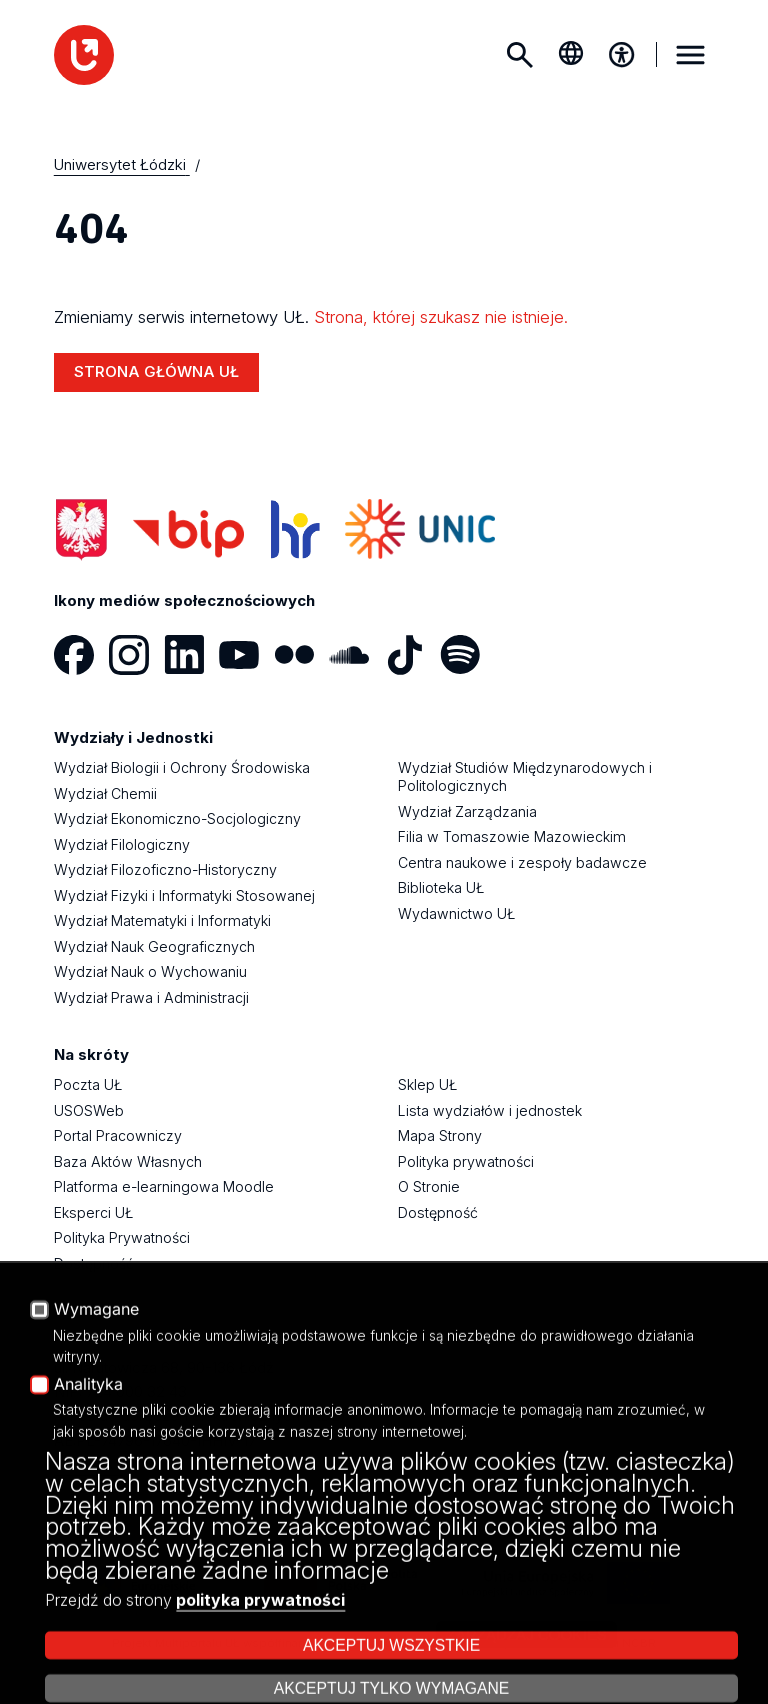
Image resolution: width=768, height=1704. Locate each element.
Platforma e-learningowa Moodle (164, 1186)
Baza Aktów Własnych (128, 1161)
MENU (690, 55)
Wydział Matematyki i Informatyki (162, 920)
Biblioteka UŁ (441, 887)
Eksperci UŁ (93, 1212)
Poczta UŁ (88, 1084)
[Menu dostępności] (622, 55)
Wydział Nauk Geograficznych (154, 946)
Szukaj (520, 55)
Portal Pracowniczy (118, 1135)
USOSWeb (89, 1110)
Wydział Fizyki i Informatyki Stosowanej (184, 895)
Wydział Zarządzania (467, 811)
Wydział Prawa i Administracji (151, 997)
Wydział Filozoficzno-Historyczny (165, 869)
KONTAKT (88, 1464)
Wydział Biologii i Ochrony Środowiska (182, 767)
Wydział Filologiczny (122, 844)
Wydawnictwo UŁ (456, 913)
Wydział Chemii (105, 793)
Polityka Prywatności (122, 1237)
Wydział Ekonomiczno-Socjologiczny (177, 818)
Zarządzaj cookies (526, 1634)
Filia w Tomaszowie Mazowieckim (512, 836)
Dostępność (94, 1263)
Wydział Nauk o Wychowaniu (150, 971)
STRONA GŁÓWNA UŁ (156, 371)
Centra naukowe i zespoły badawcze (522, 862)
